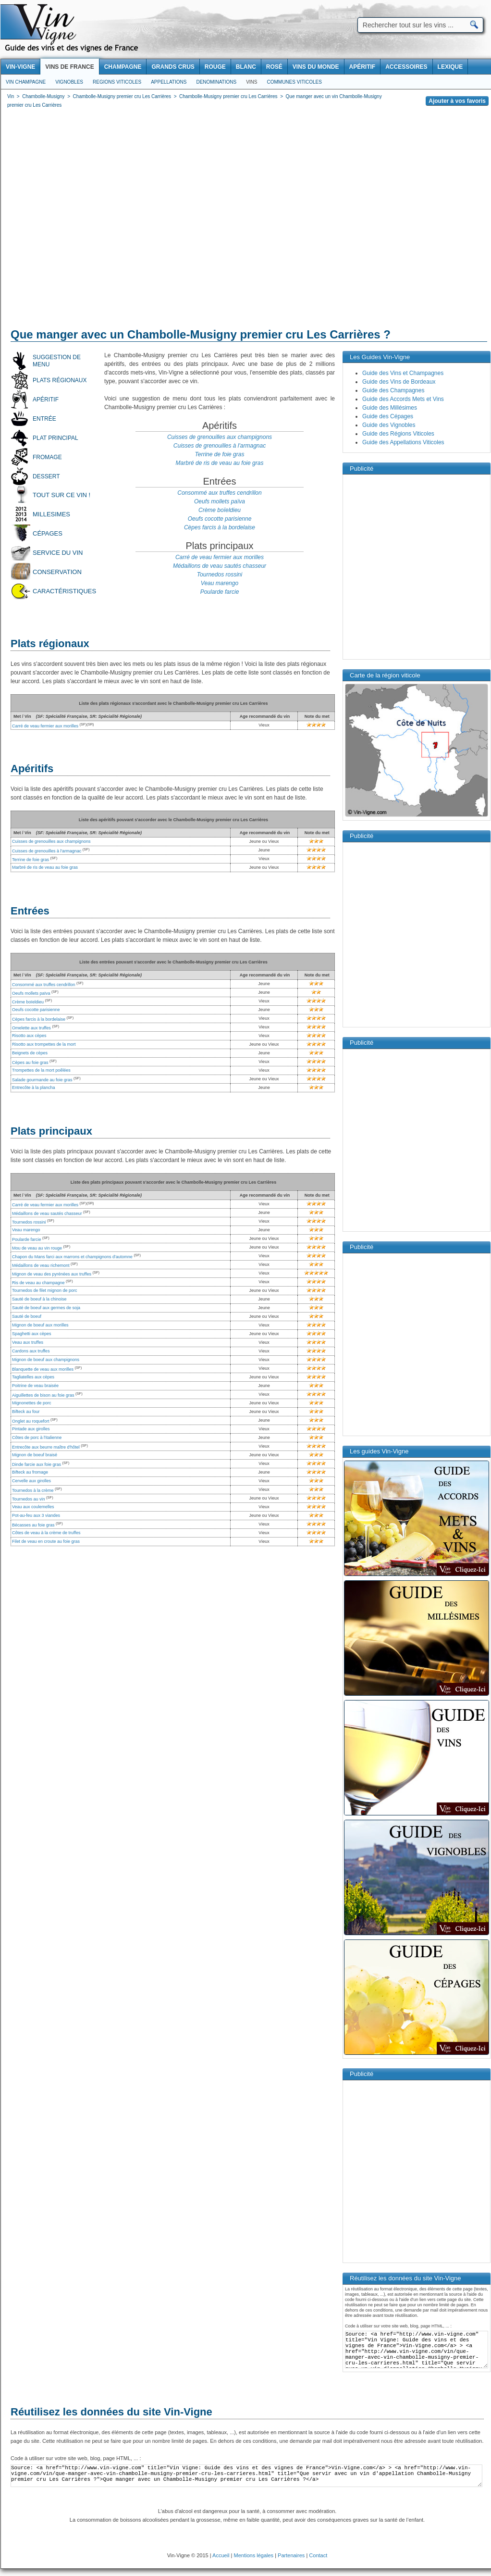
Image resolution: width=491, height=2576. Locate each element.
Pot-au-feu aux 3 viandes (36, 1515)
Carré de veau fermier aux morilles (219, 557)
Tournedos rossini (219, 574)
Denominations (216, 82)
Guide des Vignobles (389, 425)
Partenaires (291, 2555)
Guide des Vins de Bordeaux (399, 381)
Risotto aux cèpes (29, 1035)
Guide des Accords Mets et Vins (403, 399)
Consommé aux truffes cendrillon (219, 492)
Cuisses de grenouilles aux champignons (219, 437)
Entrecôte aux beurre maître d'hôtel (46, 1447)
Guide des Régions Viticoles (398, 433)
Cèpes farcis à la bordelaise (219, 527)
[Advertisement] (90, 220)
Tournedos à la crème (33, 1490)
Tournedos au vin (28, 1499)
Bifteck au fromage (30, 1472)
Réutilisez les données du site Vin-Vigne (111, 2412)
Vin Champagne (26, 82)
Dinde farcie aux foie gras (36, 1464)
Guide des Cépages (387, 416)
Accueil (220, 2555)
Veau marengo (219, 583)
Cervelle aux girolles (31, 1480)
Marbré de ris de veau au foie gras (220, 463)
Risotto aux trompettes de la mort (44, 1044)
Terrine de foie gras (220, 454)
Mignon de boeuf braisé (34, 1454)
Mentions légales (254, 2555)
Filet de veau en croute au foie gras (46, 1541)
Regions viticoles (117, 82)
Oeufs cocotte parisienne (220, 518)
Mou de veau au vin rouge (37, 1248)
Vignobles (69, 82)
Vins (251, 82)
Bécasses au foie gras (33, 1525)
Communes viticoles (294, 82)
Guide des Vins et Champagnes (402, 373)
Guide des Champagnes (393, 390)
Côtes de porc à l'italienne (36, 1437)
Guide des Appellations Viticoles (403, 442)
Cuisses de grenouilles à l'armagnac (219, 445)
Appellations (168, 82)
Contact (318, 2555)
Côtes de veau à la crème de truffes (46, 1532)
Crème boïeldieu (219, 510)
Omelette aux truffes (31, 1027)
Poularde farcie (219, 591)
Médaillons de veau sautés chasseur (219, 566)
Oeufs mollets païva (219, 501)
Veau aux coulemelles (33, 1506)
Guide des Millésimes (389, 407)
